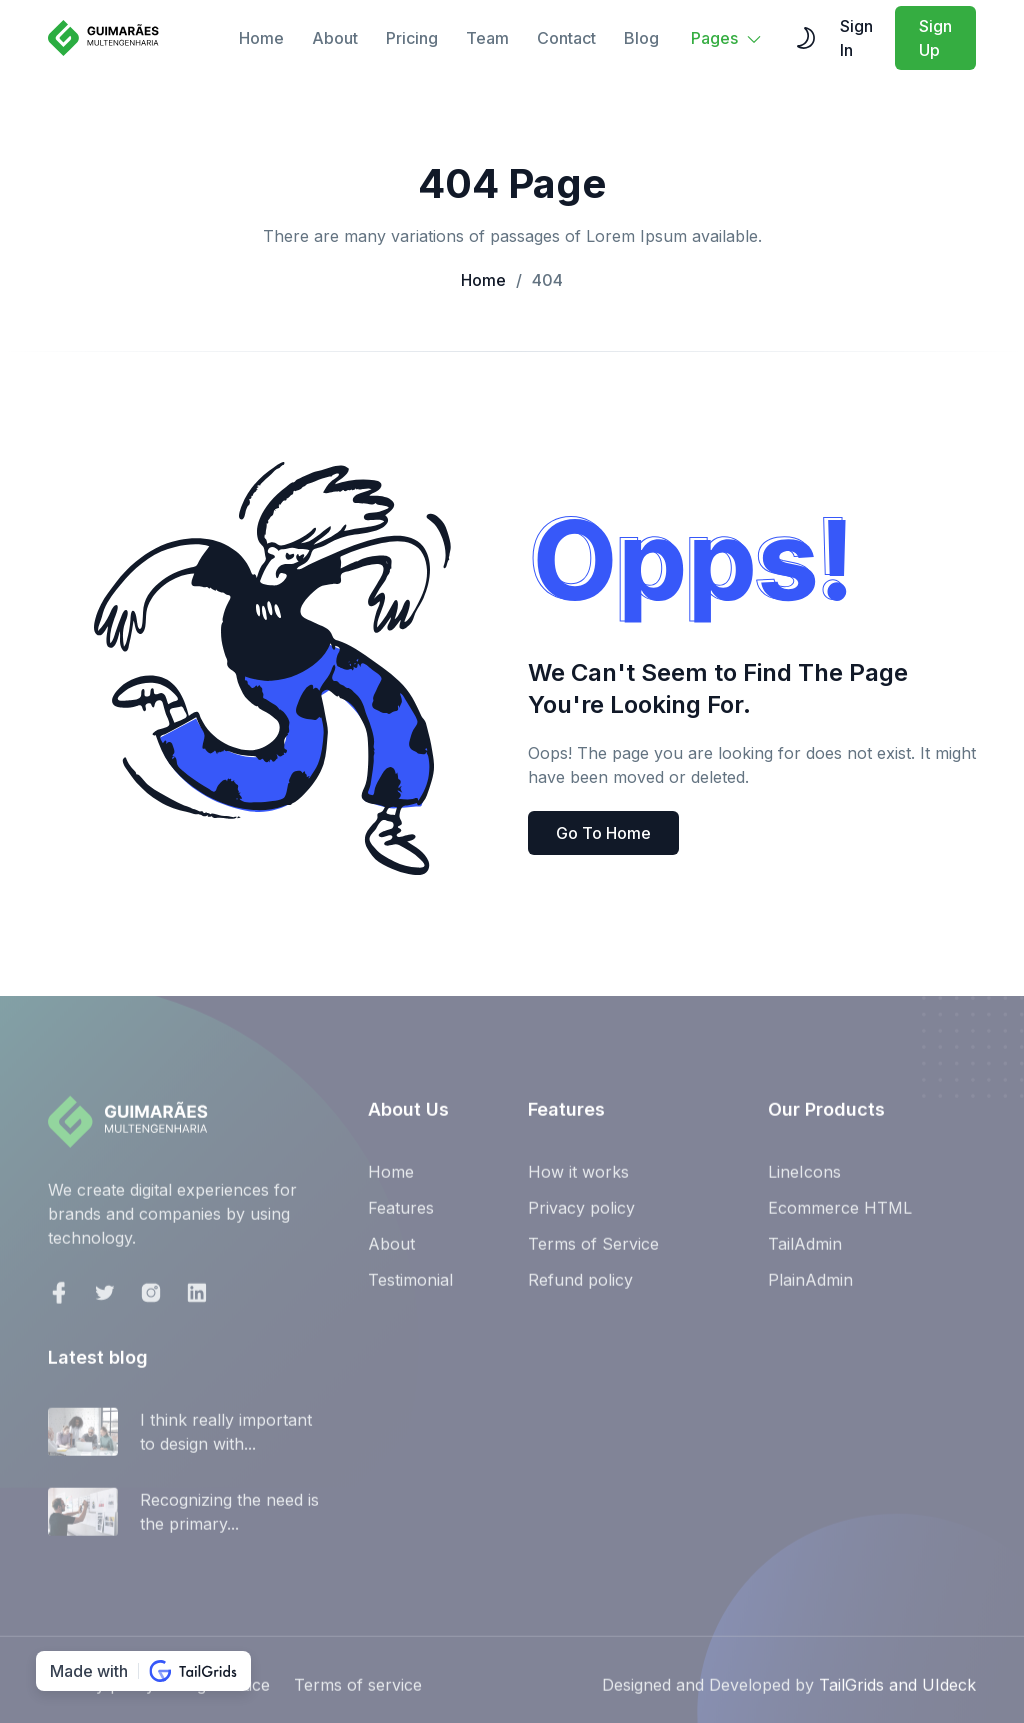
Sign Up (935, 38)
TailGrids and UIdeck (897, 1693)
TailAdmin (805, 1252)
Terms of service (358, 1693)
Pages (726, 38)
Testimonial (410, 1288)
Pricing (412, 38)
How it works (578, 1180)
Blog (641, 38)
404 (539, 280)
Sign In (856, 38)
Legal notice (224, 1693)
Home (261, 38)
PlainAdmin (810, 1288)
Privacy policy (581, 1216)
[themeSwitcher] (806, 38)
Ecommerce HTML (840, 1216)
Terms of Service (593, 1252)
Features (401, 1216)
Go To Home (603, 833)
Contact (566, 38)
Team (487, 38)
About (335, 38)
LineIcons (804, 1180)
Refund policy (580, 1288)
